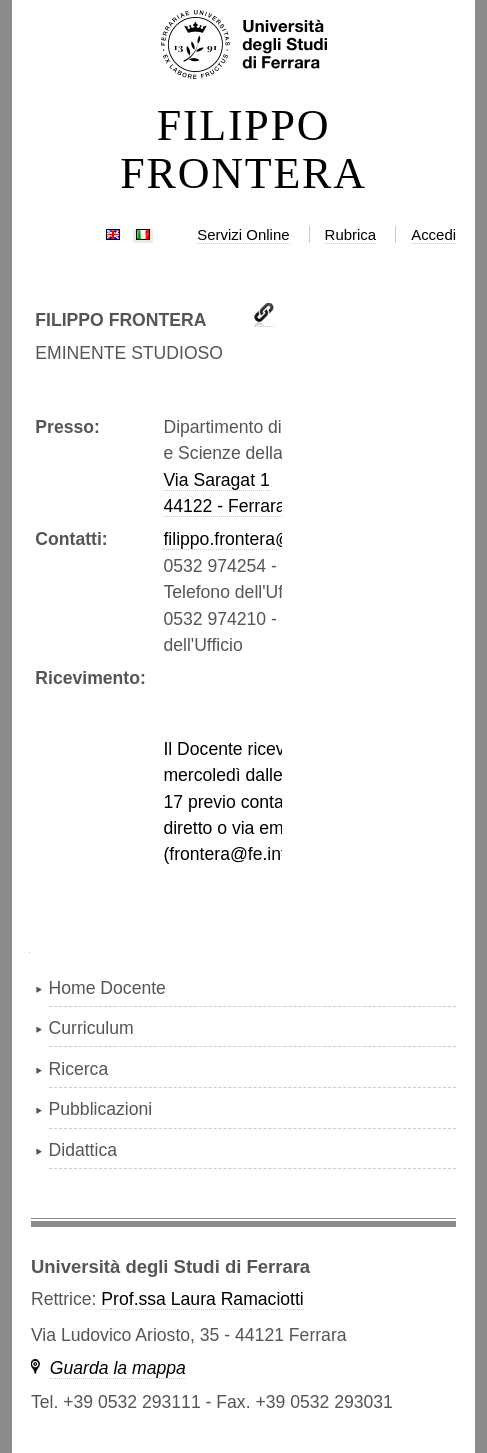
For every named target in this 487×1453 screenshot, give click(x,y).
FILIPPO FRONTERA (243, 150)
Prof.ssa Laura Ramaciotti (202, 1299)
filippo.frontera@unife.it (253, 539)
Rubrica (351, 234)
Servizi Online (243, 234)
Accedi (433, 234)
